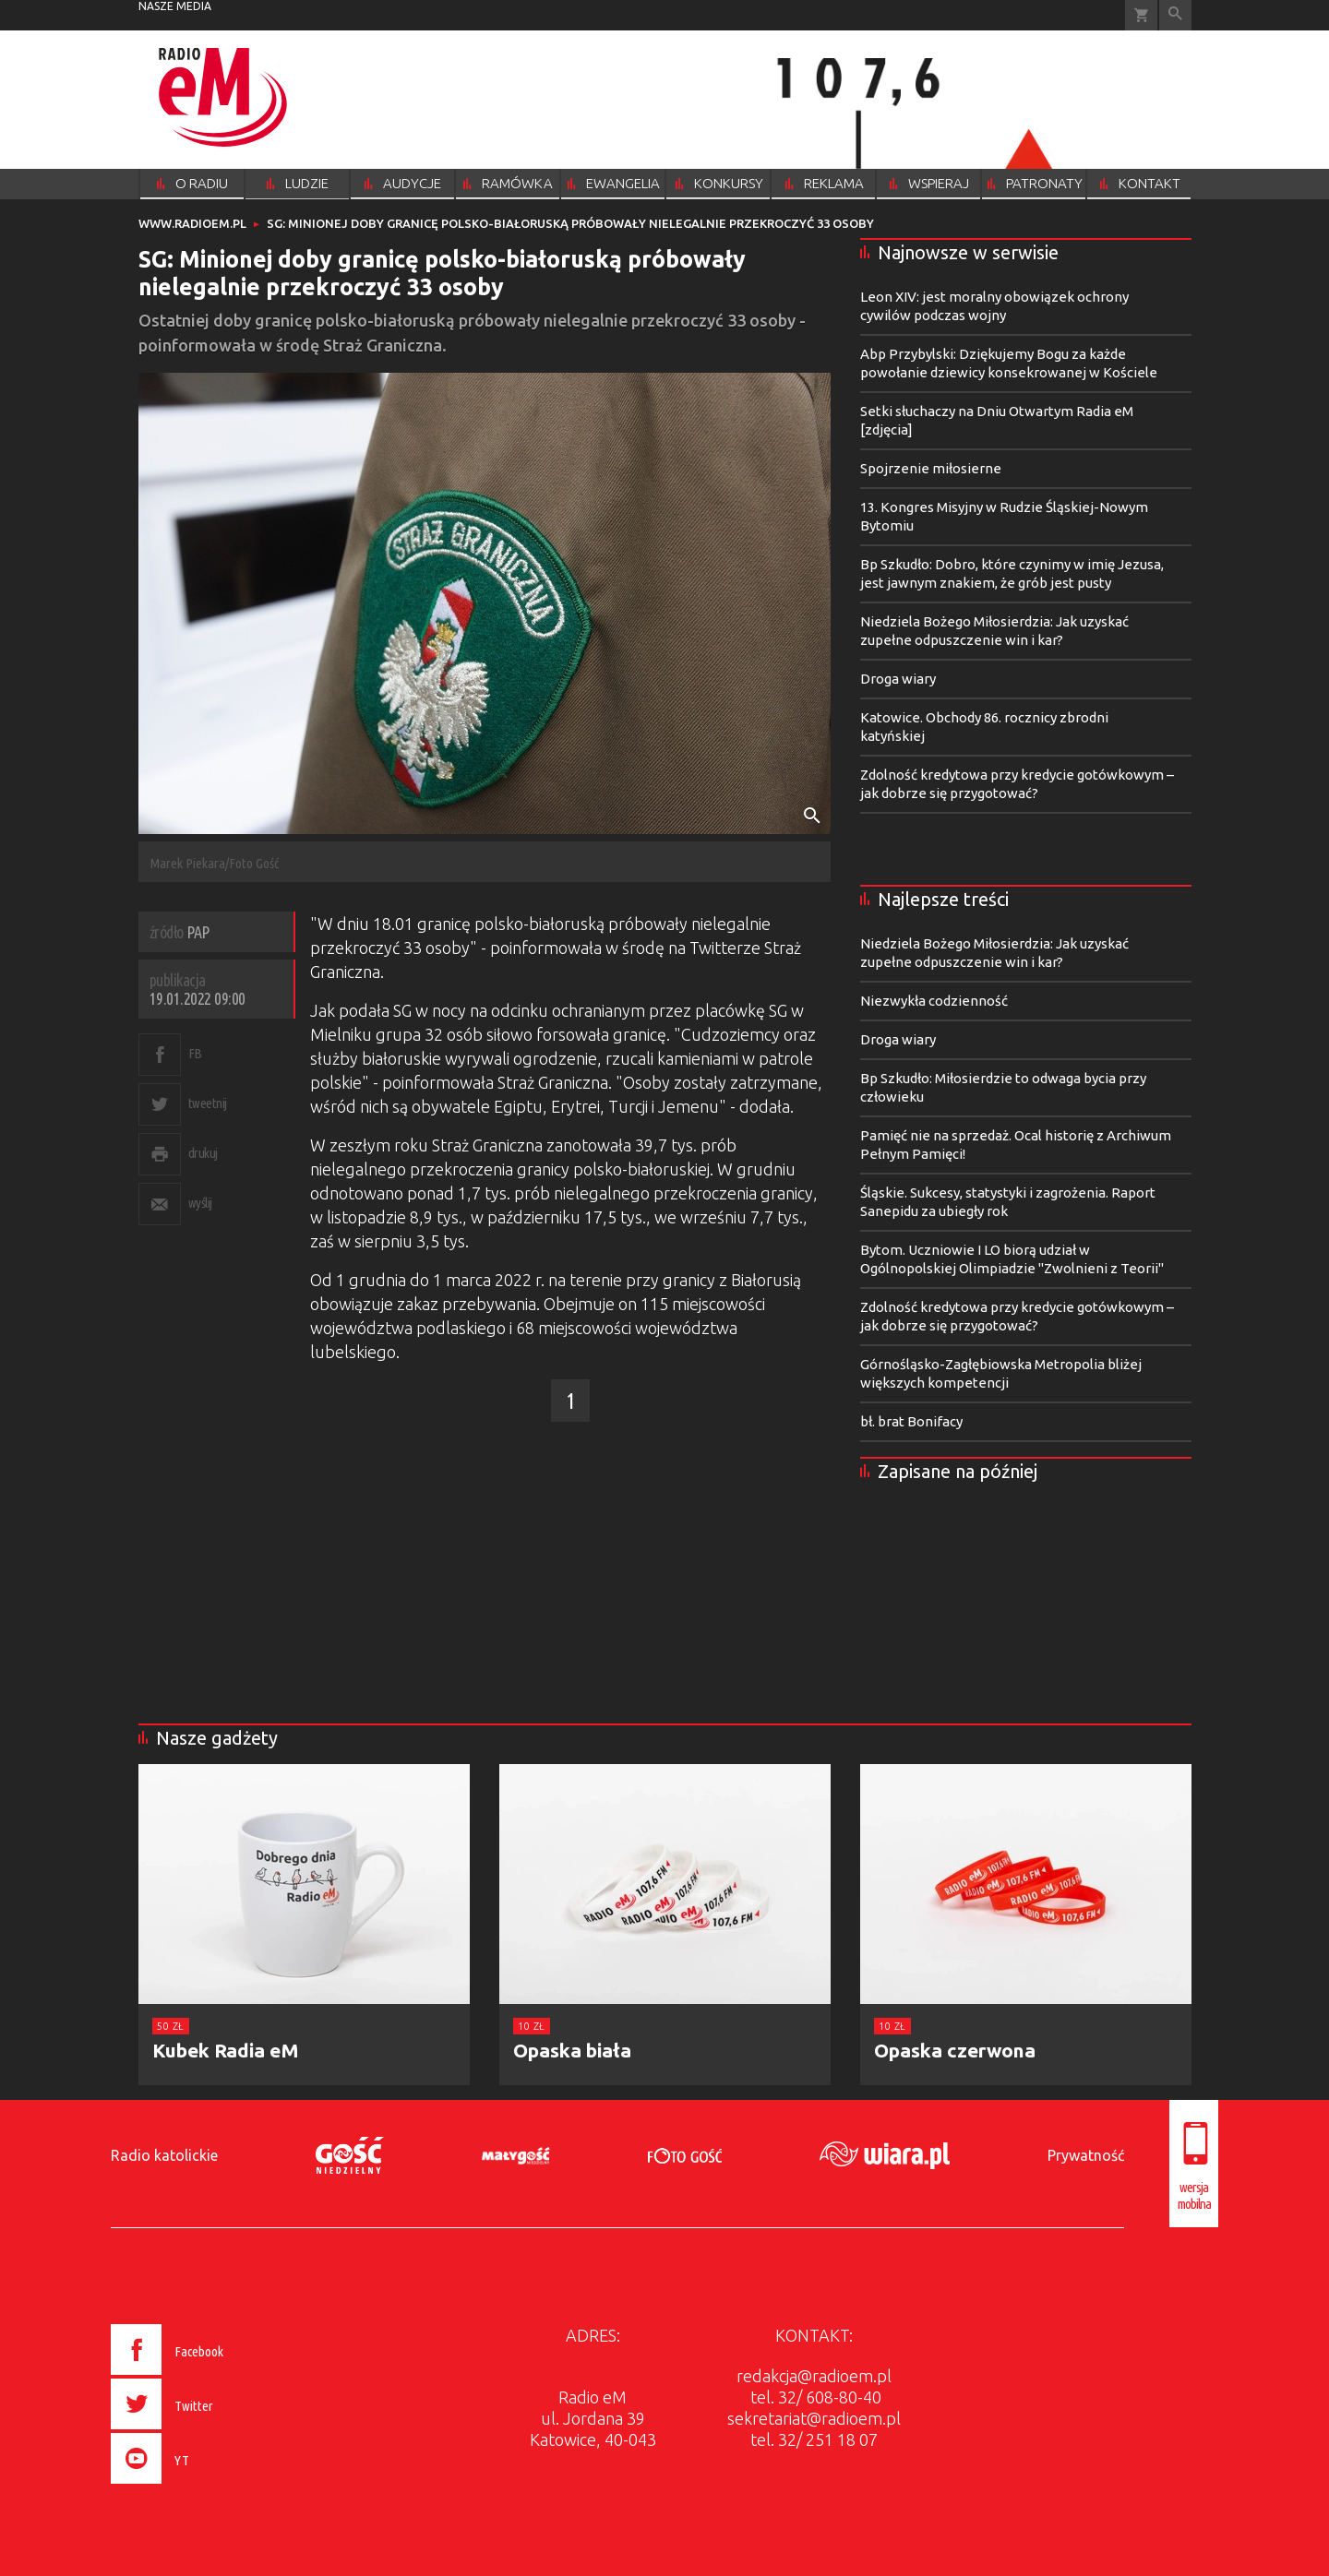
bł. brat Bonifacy (911, 1421)
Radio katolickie (164, 2155)
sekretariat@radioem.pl (814, 2418)
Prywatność (1086, 2155)
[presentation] (206, 2486)
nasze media (174, 6)
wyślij (200, 1202)
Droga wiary (898, 678)
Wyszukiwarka (1175, 15)
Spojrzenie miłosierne (930, 468)
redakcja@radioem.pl (814, 2376)
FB (195, 1053)
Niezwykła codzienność (934, 1000)
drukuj (203, 1153)
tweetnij (207, 1103)
